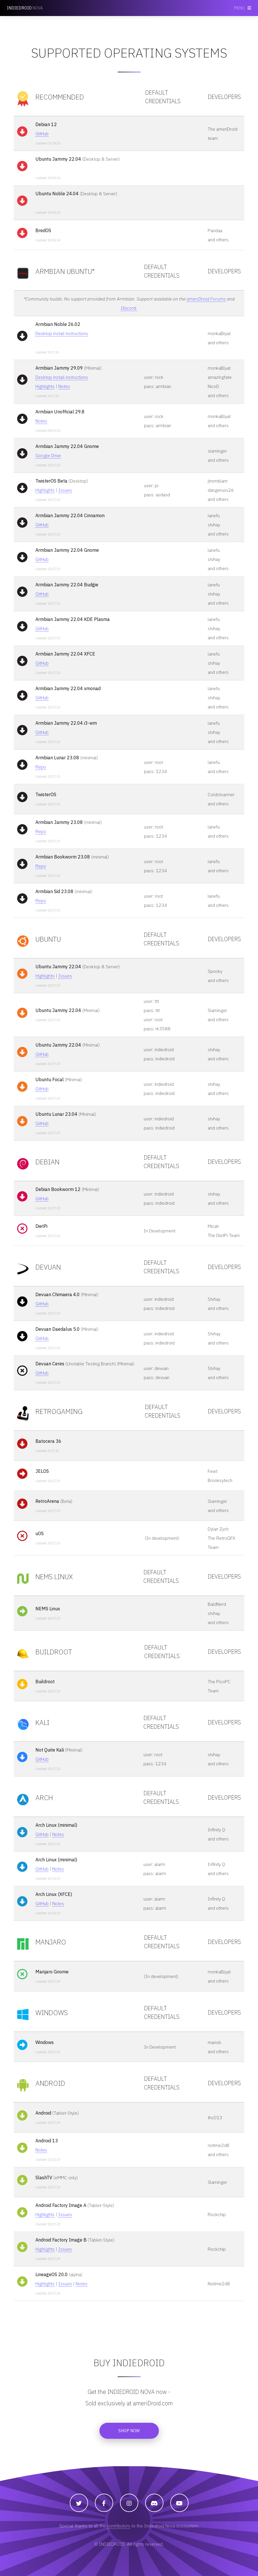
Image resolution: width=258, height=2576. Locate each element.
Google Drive (48, 455)
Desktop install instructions (61, 333)
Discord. (129, 308)
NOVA (25, 8)
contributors (118, 2526)
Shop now (129, 2430)
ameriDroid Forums (206, 299)
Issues (65, 490)
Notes (64, 386)
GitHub (42, 133)
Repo (40, 767)
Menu (239, 8)
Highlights (45, 386)
